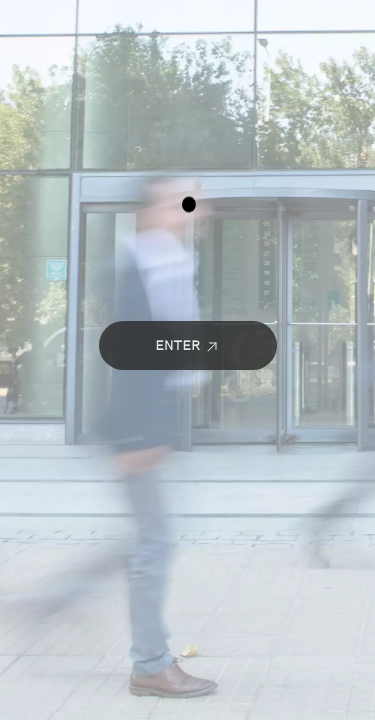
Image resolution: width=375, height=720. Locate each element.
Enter (187, 344)
